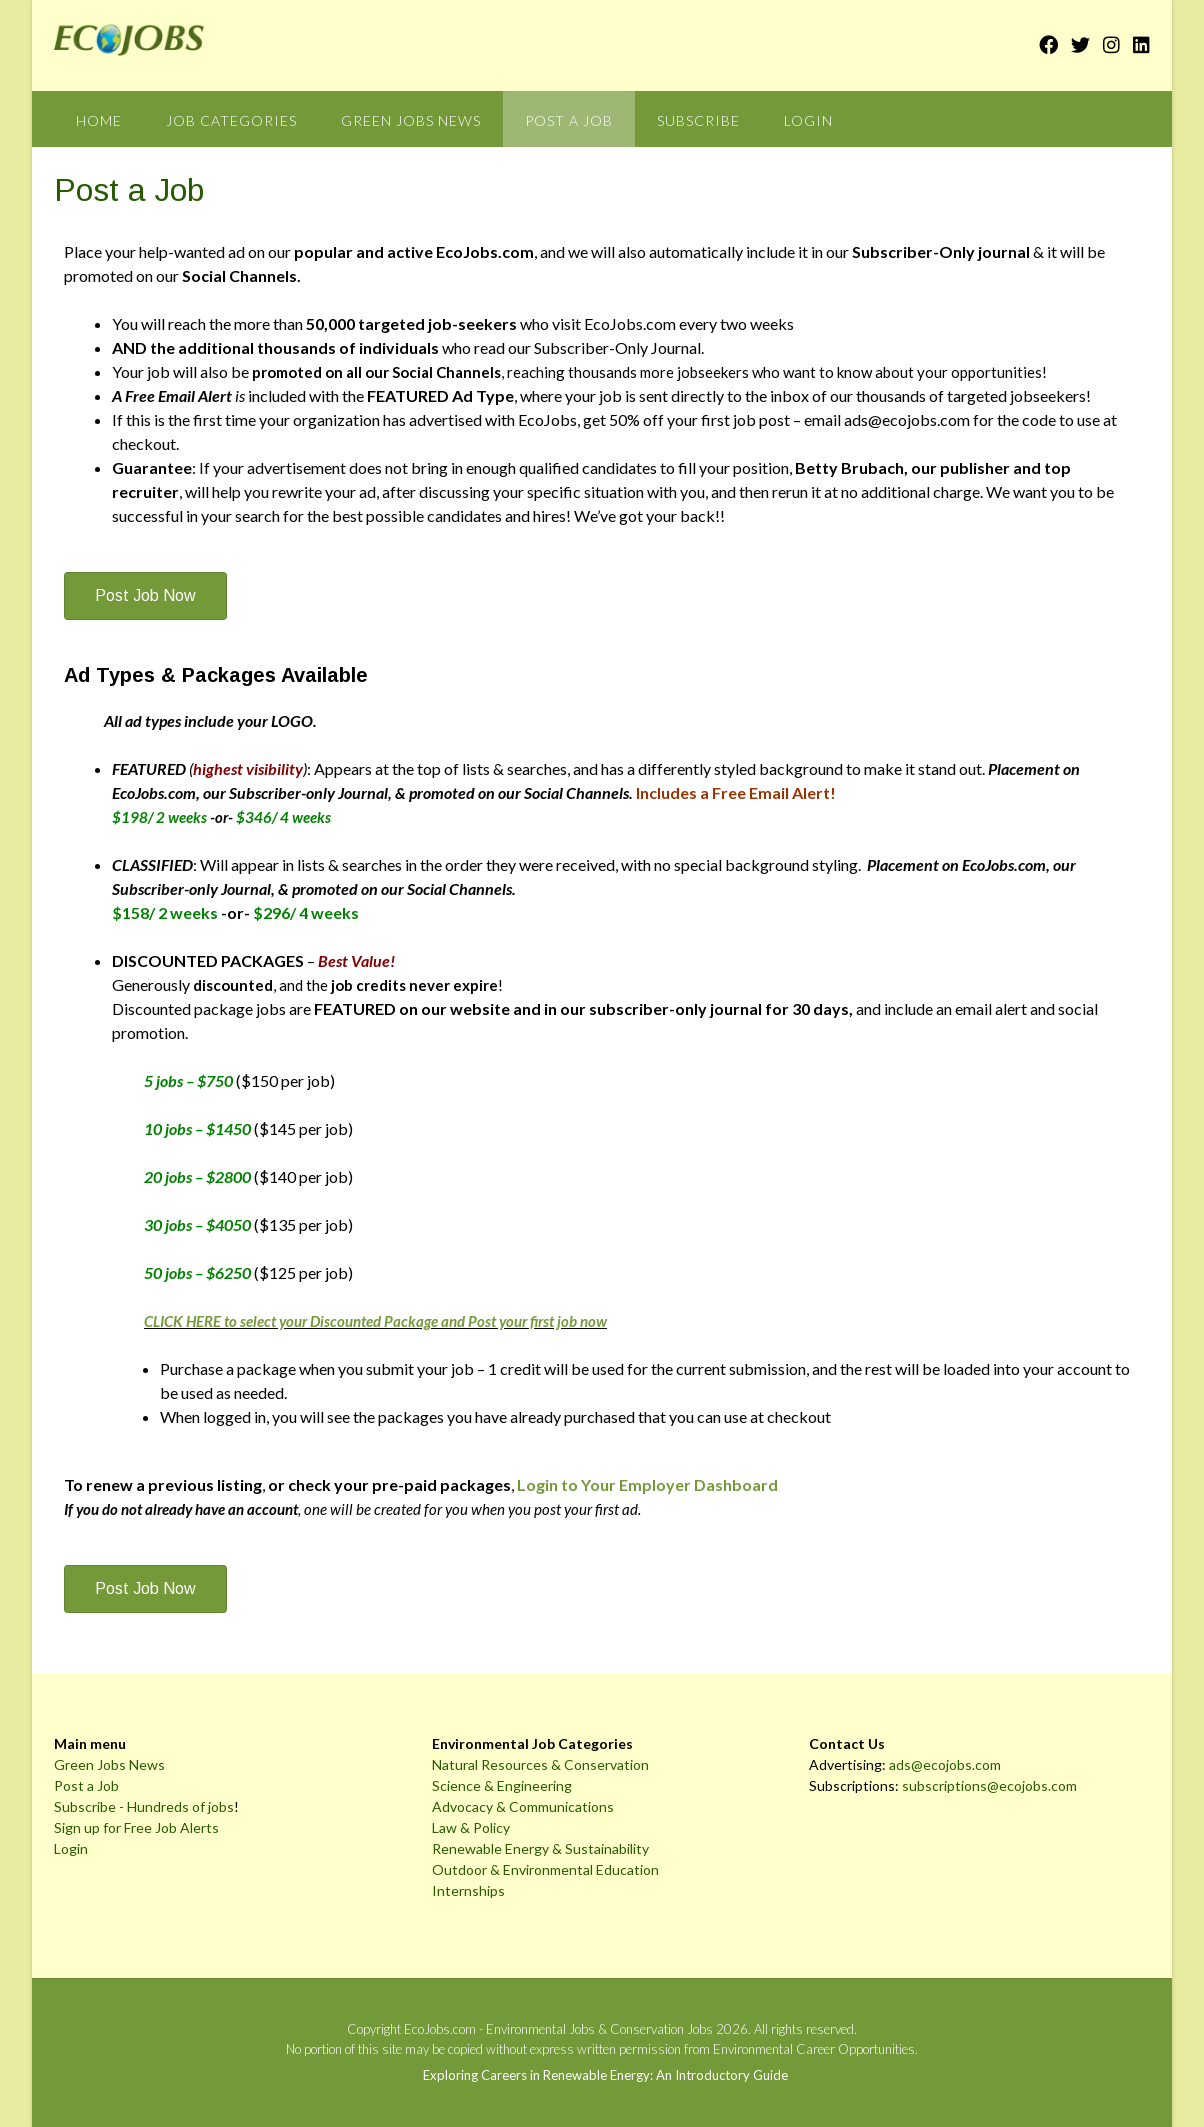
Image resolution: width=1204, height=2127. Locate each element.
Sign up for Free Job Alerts (136, 1827)
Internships (468, 1890)
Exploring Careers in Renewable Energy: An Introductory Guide (605, 2075)
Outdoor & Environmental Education (545, 1869)
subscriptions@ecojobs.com (989, 1785)
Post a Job (569, 120)
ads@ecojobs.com (945, 1764)
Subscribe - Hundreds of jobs (144, 1806)
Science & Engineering (502, 1785)
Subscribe (698, 120)
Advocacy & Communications (523, 1806)
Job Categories (231, 120)
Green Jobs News (411, 120)
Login (808, 120)
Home (99, 120)
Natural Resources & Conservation (540, 1764)
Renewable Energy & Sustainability (540, 1848)
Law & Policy (471, 1827)
